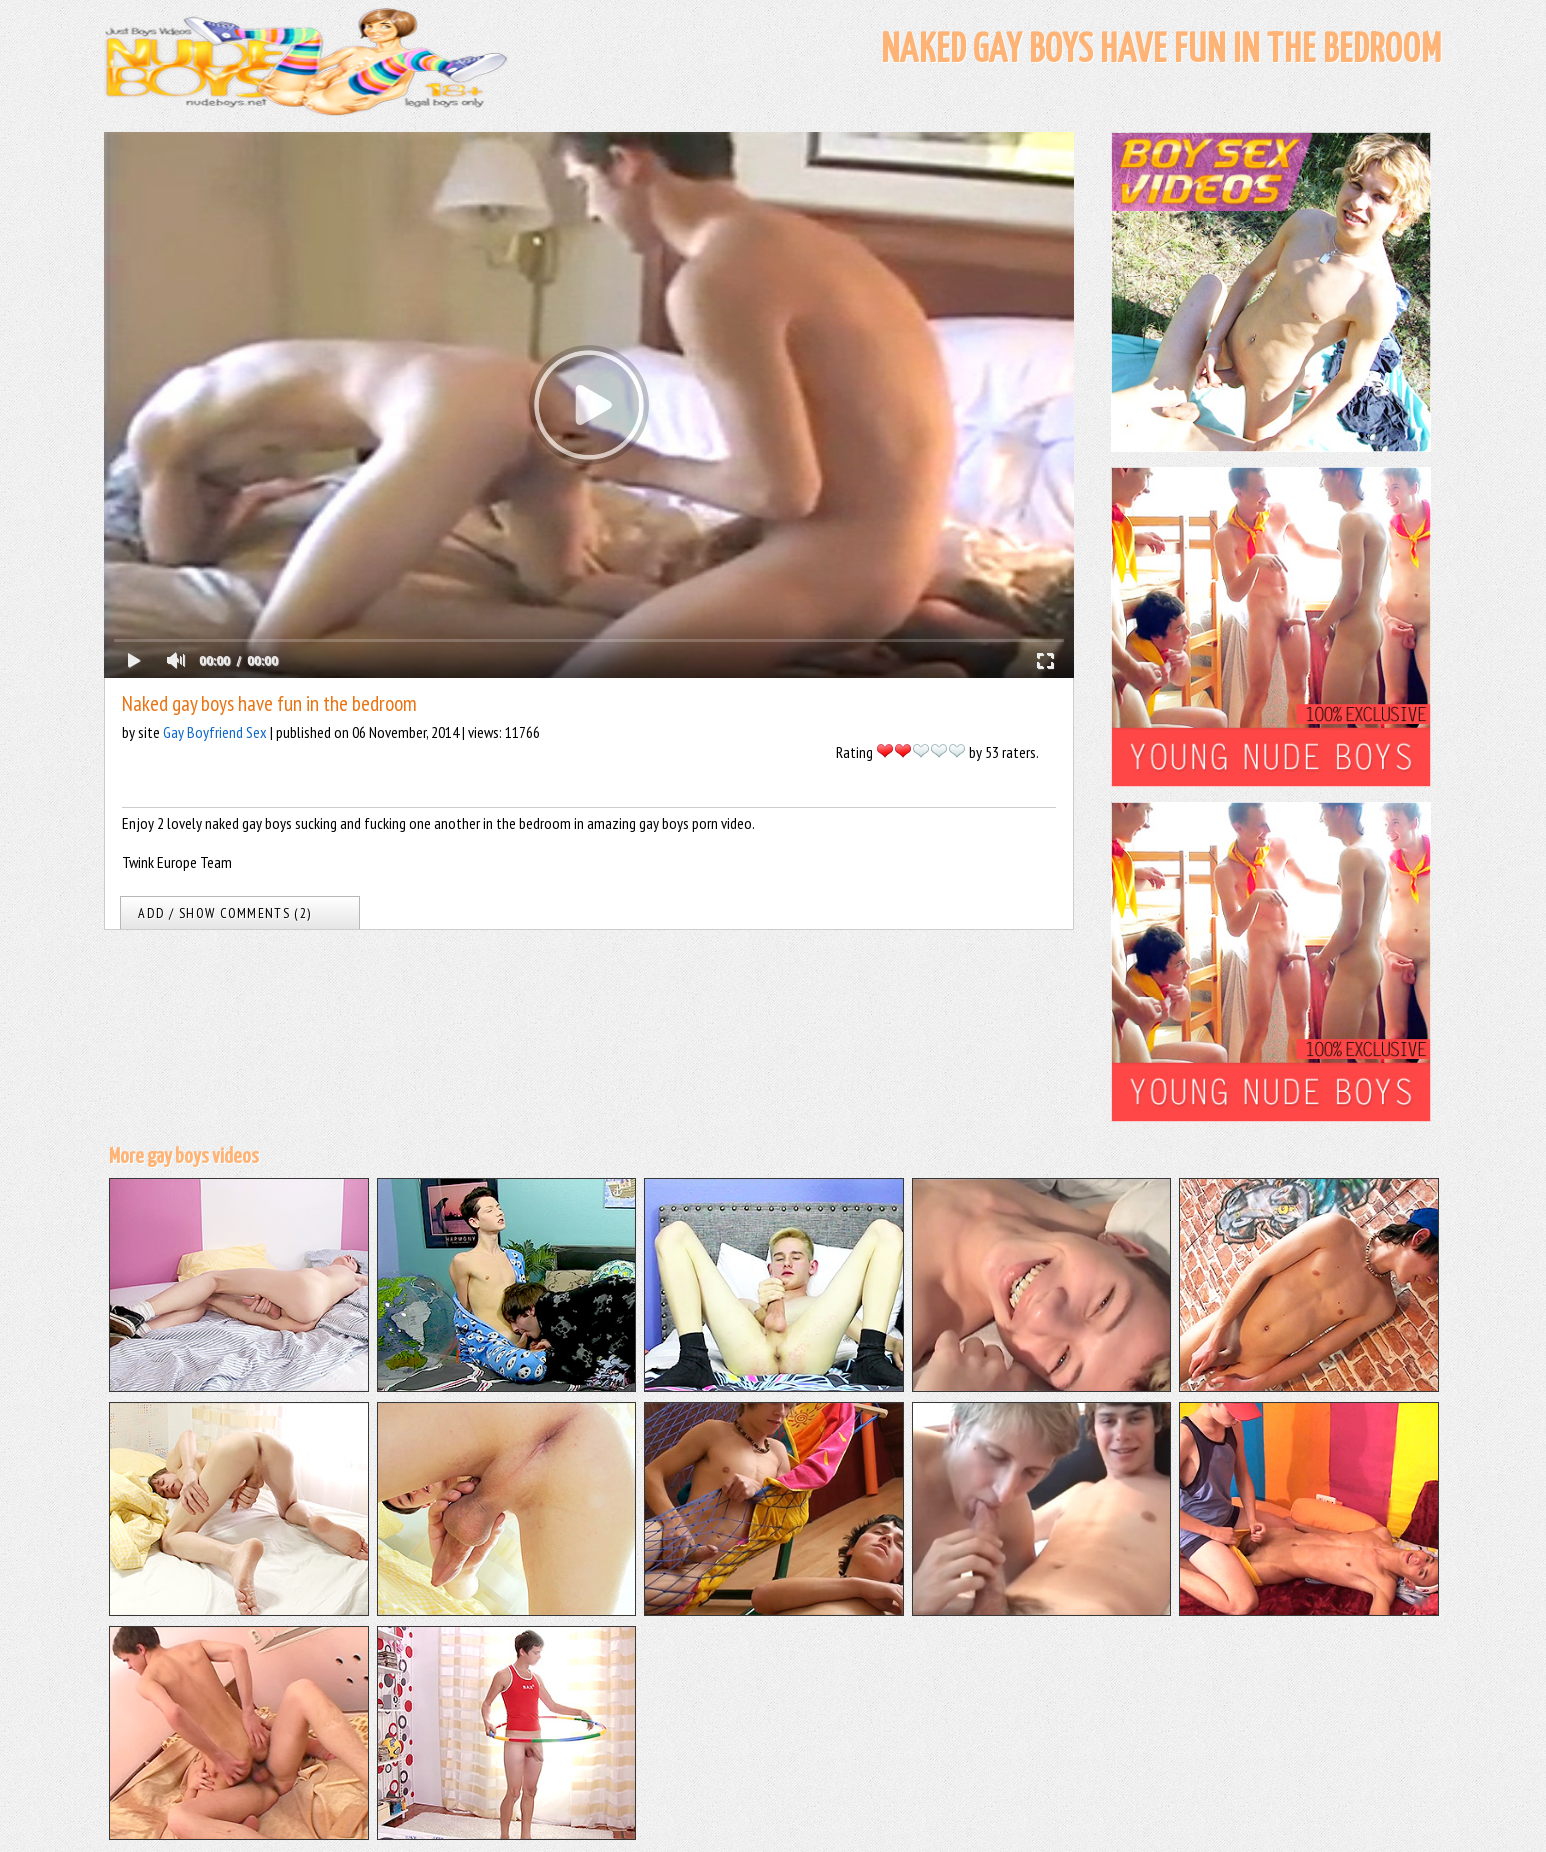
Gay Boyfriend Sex (215, 732)
